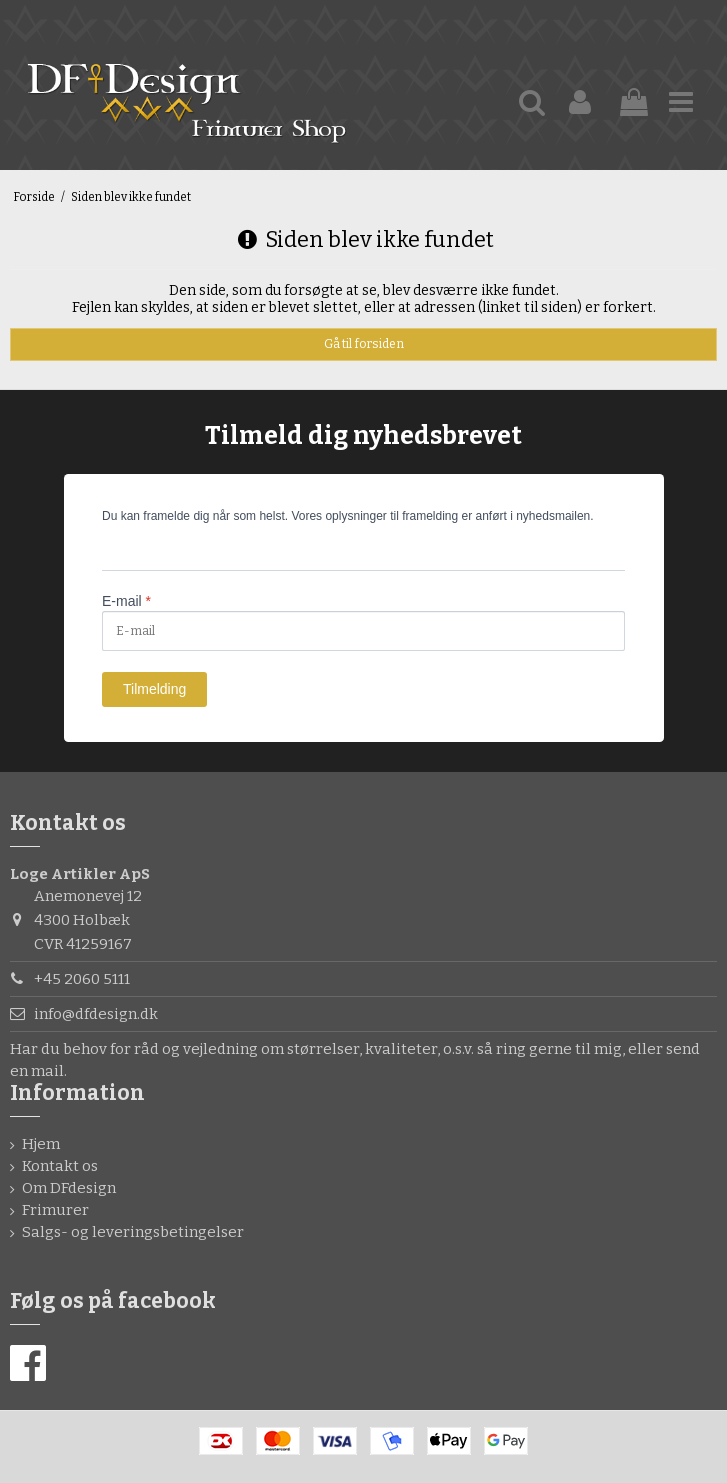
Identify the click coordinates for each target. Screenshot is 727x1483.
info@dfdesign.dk (96, 1014)
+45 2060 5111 (82, 979)
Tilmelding (154, 689)
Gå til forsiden (364, 344)
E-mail (126, 601)
